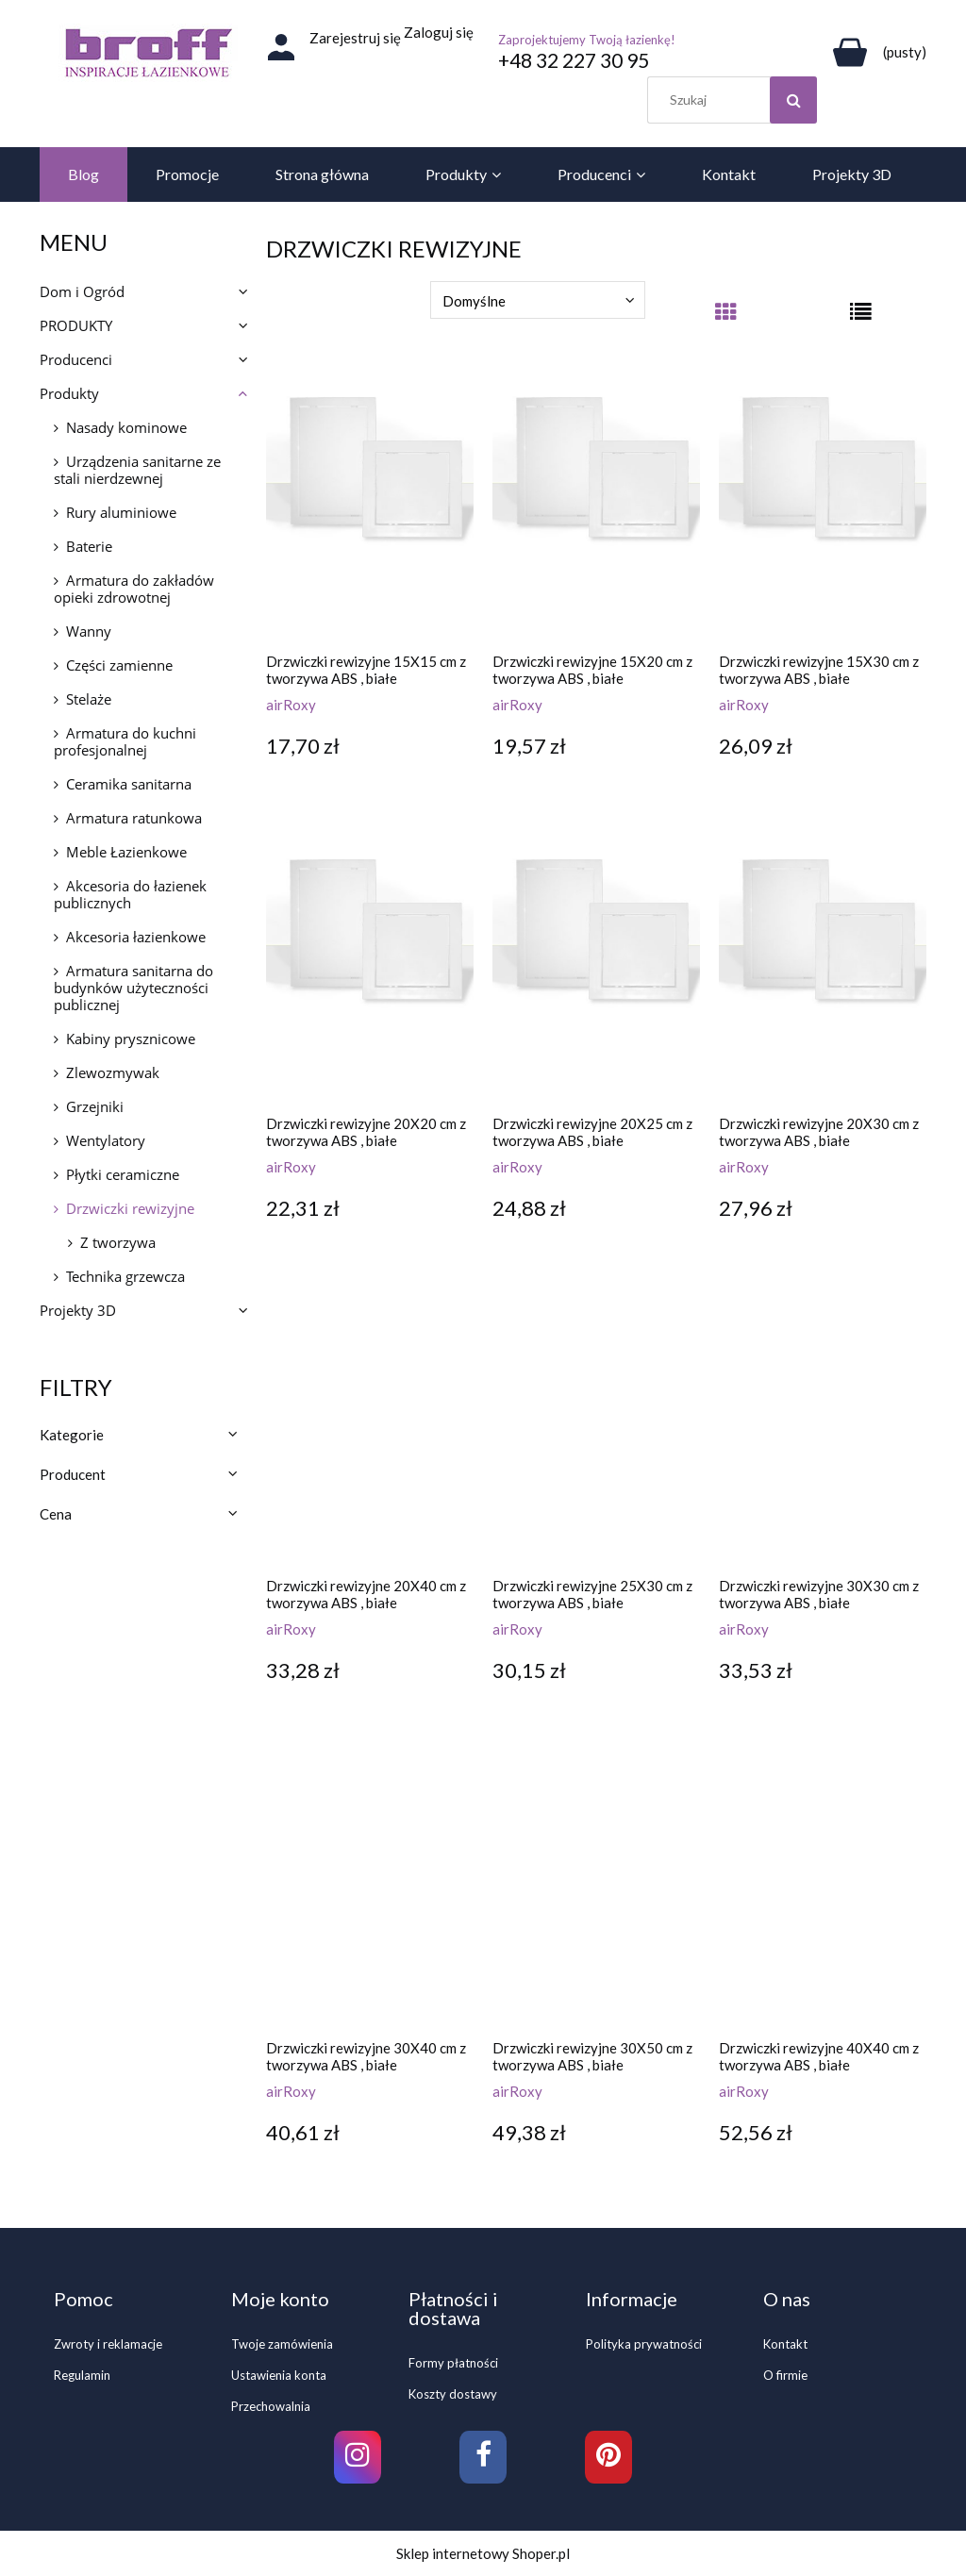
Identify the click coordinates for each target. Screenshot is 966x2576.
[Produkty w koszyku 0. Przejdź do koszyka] (876, 51)
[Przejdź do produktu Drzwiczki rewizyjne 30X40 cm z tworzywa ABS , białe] (370, 1893)
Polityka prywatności (644, 2344)
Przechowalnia (270, 2406)
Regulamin (82, 2375)
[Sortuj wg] (537, 300)
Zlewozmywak (112, 1072)
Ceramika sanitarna (129, 783)
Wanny (88, 631)
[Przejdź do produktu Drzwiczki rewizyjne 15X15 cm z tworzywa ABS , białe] (370, 506)
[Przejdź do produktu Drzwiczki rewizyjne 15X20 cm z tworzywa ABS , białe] (596, 506)
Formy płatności (453, 2362)
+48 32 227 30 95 (573, 60)
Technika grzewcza (125, 1276)
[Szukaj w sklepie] (737, 100)
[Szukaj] (793, 100)
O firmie (785, 2375)
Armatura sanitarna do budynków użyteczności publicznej (133, 987)
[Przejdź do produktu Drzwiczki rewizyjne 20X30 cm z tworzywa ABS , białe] (822, 969)
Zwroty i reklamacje (108, 2344)
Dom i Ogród (82, 291)
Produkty (69, 393)
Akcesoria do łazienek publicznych (130, 894)
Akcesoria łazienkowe (136, 936)
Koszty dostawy (452, 2393)
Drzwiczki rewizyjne (130, 1208)
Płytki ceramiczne (122, 1174)
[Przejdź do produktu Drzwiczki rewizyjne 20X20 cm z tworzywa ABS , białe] (370, 969)
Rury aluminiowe (121, 512)
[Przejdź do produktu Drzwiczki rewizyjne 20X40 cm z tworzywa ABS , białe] (370, 1431)
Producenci (76, 359)
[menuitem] (83, 174)
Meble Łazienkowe (126, 851)
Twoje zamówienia (282, 2344)
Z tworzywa (118, 1242)
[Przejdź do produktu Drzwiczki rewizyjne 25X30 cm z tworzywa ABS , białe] (596, 1431)
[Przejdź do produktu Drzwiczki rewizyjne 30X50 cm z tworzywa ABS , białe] (596, 1893)
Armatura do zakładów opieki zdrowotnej (134, 589)
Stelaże (88, 699)
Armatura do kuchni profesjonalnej (125, 741)
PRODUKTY (76, 325)
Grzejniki (95, 1106)
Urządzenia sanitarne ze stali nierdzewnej (137, 470)
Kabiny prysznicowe (130, 1038)
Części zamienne (119, 665)
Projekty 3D (78, 1310)
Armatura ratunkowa (134, 817)
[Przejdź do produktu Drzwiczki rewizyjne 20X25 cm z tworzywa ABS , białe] (596, 969)
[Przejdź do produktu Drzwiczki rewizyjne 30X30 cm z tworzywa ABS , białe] (822, 1431)
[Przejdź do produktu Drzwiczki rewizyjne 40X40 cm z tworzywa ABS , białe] (822, 1893)
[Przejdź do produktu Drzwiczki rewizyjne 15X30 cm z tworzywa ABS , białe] (822, 506)
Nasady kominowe (126, 427)
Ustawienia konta (278, 2375)
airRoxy (291, 704)
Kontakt (785, 2344)
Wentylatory (105, 1140)
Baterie (89, 546)
